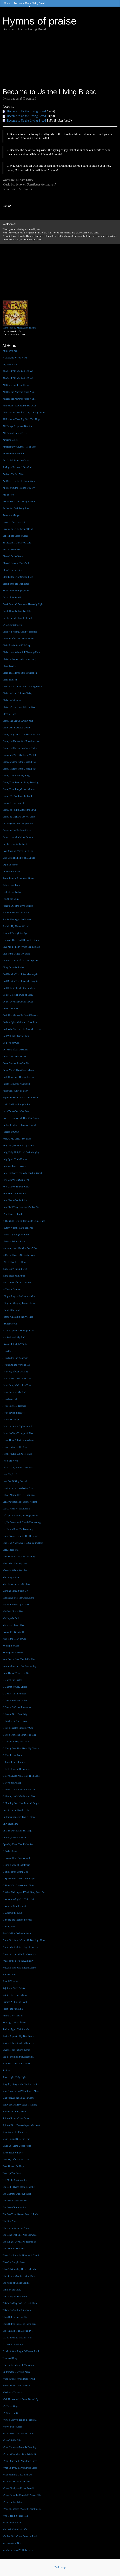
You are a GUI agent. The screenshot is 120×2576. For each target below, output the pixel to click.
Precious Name (10, 1974)
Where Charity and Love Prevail (18, 2488)
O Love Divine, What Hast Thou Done (21, 1776)
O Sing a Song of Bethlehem (16, 1865)
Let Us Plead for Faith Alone (16, 1508)
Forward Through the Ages (15, 933)
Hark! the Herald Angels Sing (17, 1104)
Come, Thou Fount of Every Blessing (20, 782)
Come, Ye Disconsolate (14, 803)
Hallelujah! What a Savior (15, 1090)
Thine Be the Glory (12, 2289)
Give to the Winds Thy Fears (16, 953)
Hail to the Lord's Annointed (16, 1084)
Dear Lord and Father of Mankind (19, 858)
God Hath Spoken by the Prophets (19, 988)
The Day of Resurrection (14, 2207)
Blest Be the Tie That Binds (16, 584)
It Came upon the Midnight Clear (18, 1330)
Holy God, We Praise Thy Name (18, 1145)
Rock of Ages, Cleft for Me (16, 2029)
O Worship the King (12, 1913)
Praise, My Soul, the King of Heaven (20, 1947)
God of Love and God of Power (18, 1001)
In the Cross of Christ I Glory (17, 1282)
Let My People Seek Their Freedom (20, 1502)
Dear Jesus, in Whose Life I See (18, 851)
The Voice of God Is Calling (16, 2283)
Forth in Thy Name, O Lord (16, 926)
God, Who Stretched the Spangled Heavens (23, 1029)
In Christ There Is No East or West (19, 1255)
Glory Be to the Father (13, 967)
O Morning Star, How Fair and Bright (21, 1803)
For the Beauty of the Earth (16, 912)
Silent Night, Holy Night (14, 2077)
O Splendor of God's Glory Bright (19, 1878)
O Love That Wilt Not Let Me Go (19, 1789)
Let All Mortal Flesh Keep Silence (19, 1495)
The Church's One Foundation (17, 2194)
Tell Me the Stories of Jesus (16, 2180)
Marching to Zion (11, 1577)
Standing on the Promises (15, 2132)
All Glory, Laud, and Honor (16, 385)
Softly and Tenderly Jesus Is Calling (20, 2104)
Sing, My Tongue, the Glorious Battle (21, 2084)
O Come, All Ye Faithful (14, 1693)
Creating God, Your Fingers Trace (19, 823)
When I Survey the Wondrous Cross (20, 2461)
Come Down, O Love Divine (16, 727)
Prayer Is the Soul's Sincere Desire (19, 1967)
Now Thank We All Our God (16, 1673)
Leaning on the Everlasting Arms (18, 1488)
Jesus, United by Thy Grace (16, 1447)
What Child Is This (12, 2440)
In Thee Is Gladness (12, 1289)
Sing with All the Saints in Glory (18, 2098)
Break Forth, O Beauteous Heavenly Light (23, 604)
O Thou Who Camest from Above (19, 1885)
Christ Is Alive (10, 666)
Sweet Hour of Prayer (13, 2152)
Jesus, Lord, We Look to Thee (17, 1385)
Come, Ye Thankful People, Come (19, 816)
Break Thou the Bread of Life (17, 611)
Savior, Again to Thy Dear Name (18, 2036)
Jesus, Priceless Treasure (14, 1406)
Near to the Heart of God (14, 1639)
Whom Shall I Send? (12, 2522)
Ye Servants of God (12, 2543)
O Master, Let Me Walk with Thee (19, 1796)
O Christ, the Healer (12, 1680)
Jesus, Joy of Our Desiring (15, 1371)
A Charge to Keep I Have (15, 357)
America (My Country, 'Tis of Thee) (20, 446)
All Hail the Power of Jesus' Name (19, 392)
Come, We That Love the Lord (17, 796)
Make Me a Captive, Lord (15, 1563)
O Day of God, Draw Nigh (15, 1714)
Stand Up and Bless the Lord (16, 2139)
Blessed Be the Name (13, 556)
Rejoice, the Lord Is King (15, 1995)
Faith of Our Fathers (12, 892)
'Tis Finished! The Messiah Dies (18, 2331)
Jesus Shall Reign (11, 1419)
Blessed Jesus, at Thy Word (16, 563)
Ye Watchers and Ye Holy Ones (17, 2550)
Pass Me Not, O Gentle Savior (17, 1933)
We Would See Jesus (12, 2426)
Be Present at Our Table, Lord (17, 542)
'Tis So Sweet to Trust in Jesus (17, 2337)
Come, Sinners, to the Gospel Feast (19, 762)
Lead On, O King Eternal (15, 1481)
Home (7, 3)
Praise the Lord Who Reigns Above (19, 1954)
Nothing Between (11, 1645)
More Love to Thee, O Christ (16, 1584)
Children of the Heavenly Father (18, 638)
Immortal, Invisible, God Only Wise (20, 1248)
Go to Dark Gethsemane (14, 1056)
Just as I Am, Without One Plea (17, 1467)
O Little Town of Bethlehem (16, 1769)
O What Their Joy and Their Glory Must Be (23, 1892)
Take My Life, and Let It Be (16, 2159)
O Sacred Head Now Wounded (17, 1858)
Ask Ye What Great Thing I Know (19, 501)
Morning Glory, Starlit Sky (15, 1591)
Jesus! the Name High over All (17, 1426)
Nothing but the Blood (13, 1652)
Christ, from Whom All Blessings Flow (21, 652)
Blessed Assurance (12, 549)
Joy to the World (10, 1460)
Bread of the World (12, 597)
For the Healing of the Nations (17, 919)
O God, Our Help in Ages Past (17, 1741)
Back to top (60, 2567)
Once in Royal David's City (16, 1810)
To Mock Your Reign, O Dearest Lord (21, 2351)
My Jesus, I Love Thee (13, 1625)
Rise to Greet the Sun (13, 2015)
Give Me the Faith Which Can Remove (21, 947)
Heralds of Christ (11, 1132)
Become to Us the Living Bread (29, 3)
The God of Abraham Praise (16, 2228)
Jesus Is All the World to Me (16, 1365)
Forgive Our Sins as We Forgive (18, 906)
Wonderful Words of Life (15, 2529)
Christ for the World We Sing (16, 645)
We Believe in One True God (16, 2385)
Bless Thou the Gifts (12, 570)
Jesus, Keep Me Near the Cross (17, 1378)
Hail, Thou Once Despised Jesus (18, 1077)
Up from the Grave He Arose (16, 2372)
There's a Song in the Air (14, 2262)
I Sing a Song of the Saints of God (19, 1296)
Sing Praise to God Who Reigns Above (21, 2091)
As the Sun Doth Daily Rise (16, 508)
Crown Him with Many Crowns (18, 837)
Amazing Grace (10, 440)
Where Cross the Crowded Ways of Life (22, 2495)
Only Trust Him (10, 1824)
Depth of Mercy (10, 864)
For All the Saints (11, 899)
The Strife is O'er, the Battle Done (19, 2276)
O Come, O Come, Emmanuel (17, 1707)
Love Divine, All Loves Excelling (19, 1556)
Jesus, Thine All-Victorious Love (18, 1440)
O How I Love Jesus (12, 1755)
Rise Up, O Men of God (14, 2022)
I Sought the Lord (11, 1310)
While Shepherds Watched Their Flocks (22, 2509)
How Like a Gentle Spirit (15, 1200)
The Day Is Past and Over (15, 2200)
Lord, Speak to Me (12, 1550)
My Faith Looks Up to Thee (16, 1604)
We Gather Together (12, 2392)
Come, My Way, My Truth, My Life (20, 755)
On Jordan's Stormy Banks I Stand (19, 1817)
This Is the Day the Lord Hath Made (20, 2303)
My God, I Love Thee (13, 1611)
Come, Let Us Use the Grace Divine (20, 748)
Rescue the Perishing (13, 2009)
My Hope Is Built (11, 1618)
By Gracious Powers (12, 625)
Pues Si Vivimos (10, 1981)
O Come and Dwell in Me (15, 1700)
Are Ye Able (8, 494)
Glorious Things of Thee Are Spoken (20, 960)
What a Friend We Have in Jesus (18, 2433)
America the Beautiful (13, 453)
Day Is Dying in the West (15, 844)
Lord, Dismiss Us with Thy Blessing (20, 1536)
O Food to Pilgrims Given (15, 1721)
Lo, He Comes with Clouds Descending (22, 1522)
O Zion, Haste (9, 1926)
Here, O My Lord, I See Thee (17, 1138)
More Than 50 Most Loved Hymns (19, 327)
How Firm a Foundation (14, 1193)
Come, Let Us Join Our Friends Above (21, 741)
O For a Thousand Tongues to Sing (19, 1734)
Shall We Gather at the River (16, 2063)
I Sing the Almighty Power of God (19, 1303)
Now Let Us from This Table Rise (19, 1659)
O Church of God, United (15, 1687)
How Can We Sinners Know (16, 1186)
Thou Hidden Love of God (15, 2317)
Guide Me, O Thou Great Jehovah (19, 1070)
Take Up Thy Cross (12, 2173)
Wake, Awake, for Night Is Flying (19, 2378)
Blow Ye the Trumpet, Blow (16, 590)
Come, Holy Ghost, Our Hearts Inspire (21, 734)
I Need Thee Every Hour (14, 1262)
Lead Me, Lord (10, 1474)
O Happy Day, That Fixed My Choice (21, 1748)
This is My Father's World (15, 2296)
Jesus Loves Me (10, 1399)
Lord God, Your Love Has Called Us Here (23, 1543)
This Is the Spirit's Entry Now (17, 2310)
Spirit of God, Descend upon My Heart (21, 2125)
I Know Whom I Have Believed (18, 1228)
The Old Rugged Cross (14, 2248)
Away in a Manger (11, 515)
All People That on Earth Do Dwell (19, 405)
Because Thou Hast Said (14, 522)
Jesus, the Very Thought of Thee (18, 1433)
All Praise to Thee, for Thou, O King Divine (24, 412)
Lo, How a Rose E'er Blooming (18, 1529)
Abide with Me (10, 351)
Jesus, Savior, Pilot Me (13, 1412)
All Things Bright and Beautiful (18, 426)
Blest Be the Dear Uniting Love (18, 577)
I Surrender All (10, 1323)
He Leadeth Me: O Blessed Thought (20, 1125)
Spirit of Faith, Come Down (16, 2118)
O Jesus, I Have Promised (15, 1762)
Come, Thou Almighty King (16, 775)
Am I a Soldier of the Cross (16, 460)
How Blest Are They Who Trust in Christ (22, 1173)
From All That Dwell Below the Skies (21, 940)
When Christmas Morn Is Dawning (19, 2447)
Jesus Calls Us (9, 1351)
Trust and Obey (10, 2358)
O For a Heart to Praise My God (18, 1728)
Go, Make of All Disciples (15, 1049)
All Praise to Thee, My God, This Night (22, 419)
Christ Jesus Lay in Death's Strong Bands (22, 686)
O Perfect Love (10, 1851)
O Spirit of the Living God (15, 1872)
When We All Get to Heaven (16, 2481)
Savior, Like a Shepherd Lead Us (18, 2043)
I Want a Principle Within (15, 1344)
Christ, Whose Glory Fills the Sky (19, 707)
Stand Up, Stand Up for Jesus (17, 2146)
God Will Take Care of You (16, 1036)
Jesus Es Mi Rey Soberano (15, 1358)
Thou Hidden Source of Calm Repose (20, 2324)
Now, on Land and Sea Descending (19, 1666)
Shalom (6, 2070)
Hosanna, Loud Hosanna (14, 1166)
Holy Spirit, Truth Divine (15, 1159)
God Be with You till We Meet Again (20, 974)
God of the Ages (10, 1008)
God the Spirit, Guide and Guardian (20, 1022)
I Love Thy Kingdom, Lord (16, 1234)
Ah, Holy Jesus (10, 364)
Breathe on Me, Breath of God (17, 618)
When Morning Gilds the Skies (17, 2474)
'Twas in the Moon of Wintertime (18, 2365)
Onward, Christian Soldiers (16, 1837)
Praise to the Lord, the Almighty (18, 1961)
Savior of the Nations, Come (16, 2050)
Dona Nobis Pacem (12, 871)
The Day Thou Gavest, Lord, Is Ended (21, 2214)
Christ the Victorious (12, 700)
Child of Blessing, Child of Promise (20, 631)
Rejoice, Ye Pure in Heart (15, 2002)
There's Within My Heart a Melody (19, 2269)
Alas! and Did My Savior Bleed (18, 371)
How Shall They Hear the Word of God (21, 1207)
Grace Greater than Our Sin (16, 1063)
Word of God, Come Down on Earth (20, 2536)
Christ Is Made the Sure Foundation (20, 673)
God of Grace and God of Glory (18, 995)
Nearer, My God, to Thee (15, 1632)
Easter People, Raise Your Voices (18, 878)
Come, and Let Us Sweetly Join (18, 721)
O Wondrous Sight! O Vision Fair (19, 1899)
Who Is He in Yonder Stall (15, 2516)
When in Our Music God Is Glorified (20, 2454)
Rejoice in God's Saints (14, 1988)
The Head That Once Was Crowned (20, 2235)
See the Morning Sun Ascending (18, 2056)
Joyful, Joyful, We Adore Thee (17, 1454)
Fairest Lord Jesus (11, 885)
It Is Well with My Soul (14, 1337)
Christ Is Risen (10, 679)
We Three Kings (10, 2406)
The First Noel (10, 2221)
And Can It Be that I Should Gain (19, 481)
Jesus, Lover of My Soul (14, 1392)
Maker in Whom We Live (15, 1570)
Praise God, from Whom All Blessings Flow (24, 1940)
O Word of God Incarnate (15, 1906)
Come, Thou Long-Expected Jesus (19, 789)
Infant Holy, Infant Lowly (15, 1269)
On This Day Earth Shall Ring (17, 1830)
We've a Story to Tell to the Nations (20, 2420)
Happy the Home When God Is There (20, 1097)
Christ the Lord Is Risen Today (17, 693)
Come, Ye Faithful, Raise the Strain (19, 810)
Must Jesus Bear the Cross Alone (18, 1597)
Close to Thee (9, 714)
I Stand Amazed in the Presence (18, 1317)
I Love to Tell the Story (14, 1241)
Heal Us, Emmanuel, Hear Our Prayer (21, 1118)
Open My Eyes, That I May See (18, 1844)
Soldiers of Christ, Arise (14, 2111)
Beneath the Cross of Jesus (15, 536)
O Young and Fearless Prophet (17, 1919)
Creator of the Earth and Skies (17, 830)
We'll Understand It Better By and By (20, 2399)
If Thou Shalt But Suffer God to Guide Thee (24, 1221)
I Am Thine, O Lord (12, 1214)
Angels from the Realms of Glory (19, 488)
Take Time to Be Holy (13, 2166)
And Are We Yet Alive (13, 474)
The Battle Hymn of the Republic (19, 2187)
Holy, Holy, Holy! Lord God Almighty (21, 1152)
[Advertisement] (60, 59)
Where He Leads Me (12, 2502)
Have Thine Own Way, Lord (16, 1111)
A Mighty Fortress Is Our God (17, 467)
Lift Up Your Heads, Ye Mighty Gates (21, 1515)
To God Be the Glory (13, 2344)
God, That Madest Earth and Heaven (20, 1015)
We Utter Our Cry (11, 2413)
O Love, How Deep (12, 1782)
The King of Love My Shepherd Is (19, 2241)
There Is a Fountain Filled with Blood (21, 2255)
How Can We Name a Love (16, 1180)
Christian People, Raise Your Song (19, 659)
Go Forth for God (11, 1043)
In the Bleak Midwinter (14, 1275)
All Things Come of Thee (15, 433)
